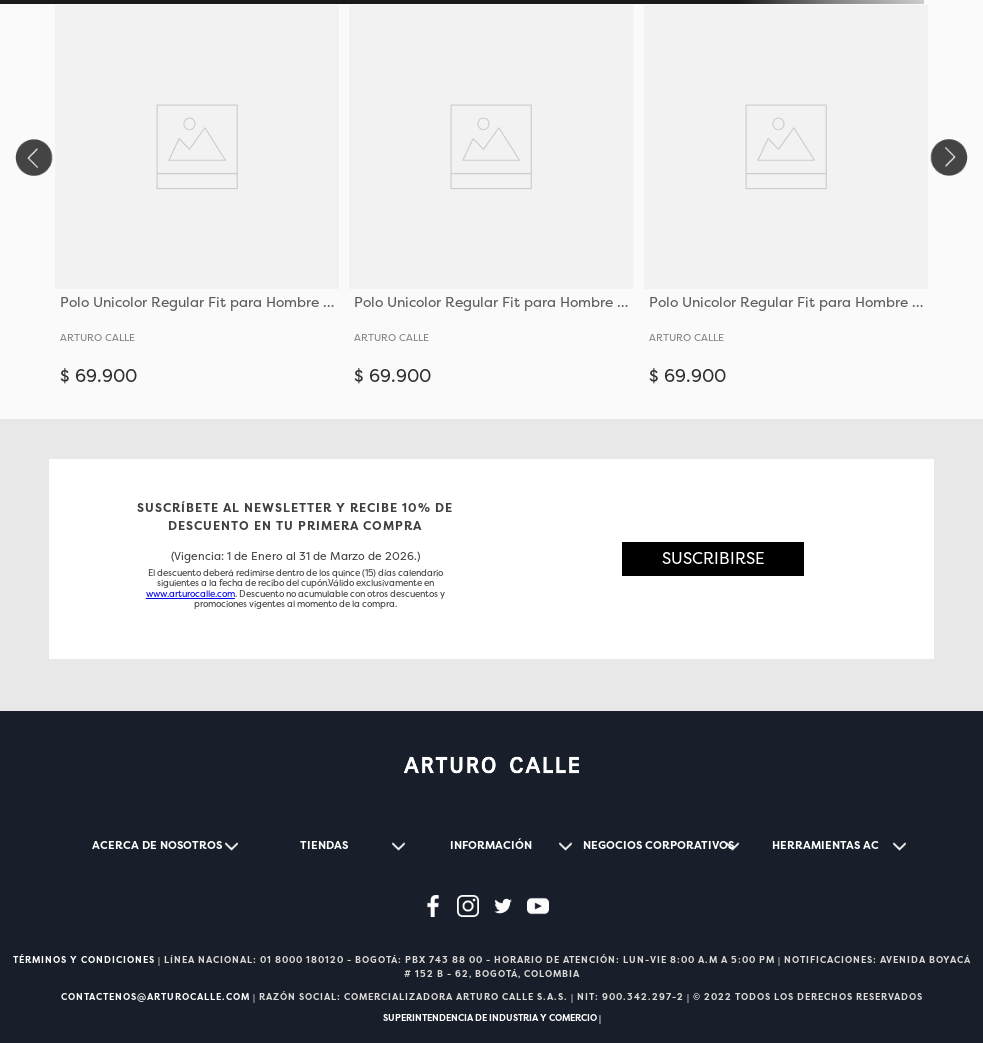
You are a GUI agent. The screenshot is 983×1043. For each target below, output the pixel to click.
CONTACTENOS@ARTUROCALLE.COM (155, 997)
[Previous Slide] (32, 157)
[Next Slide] (950, 157)
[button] (713, 559)
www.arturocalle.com (190, 594)
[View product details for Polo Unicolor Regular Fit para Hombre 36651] (197, 203)
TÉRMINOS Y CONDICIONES (84, 960)
